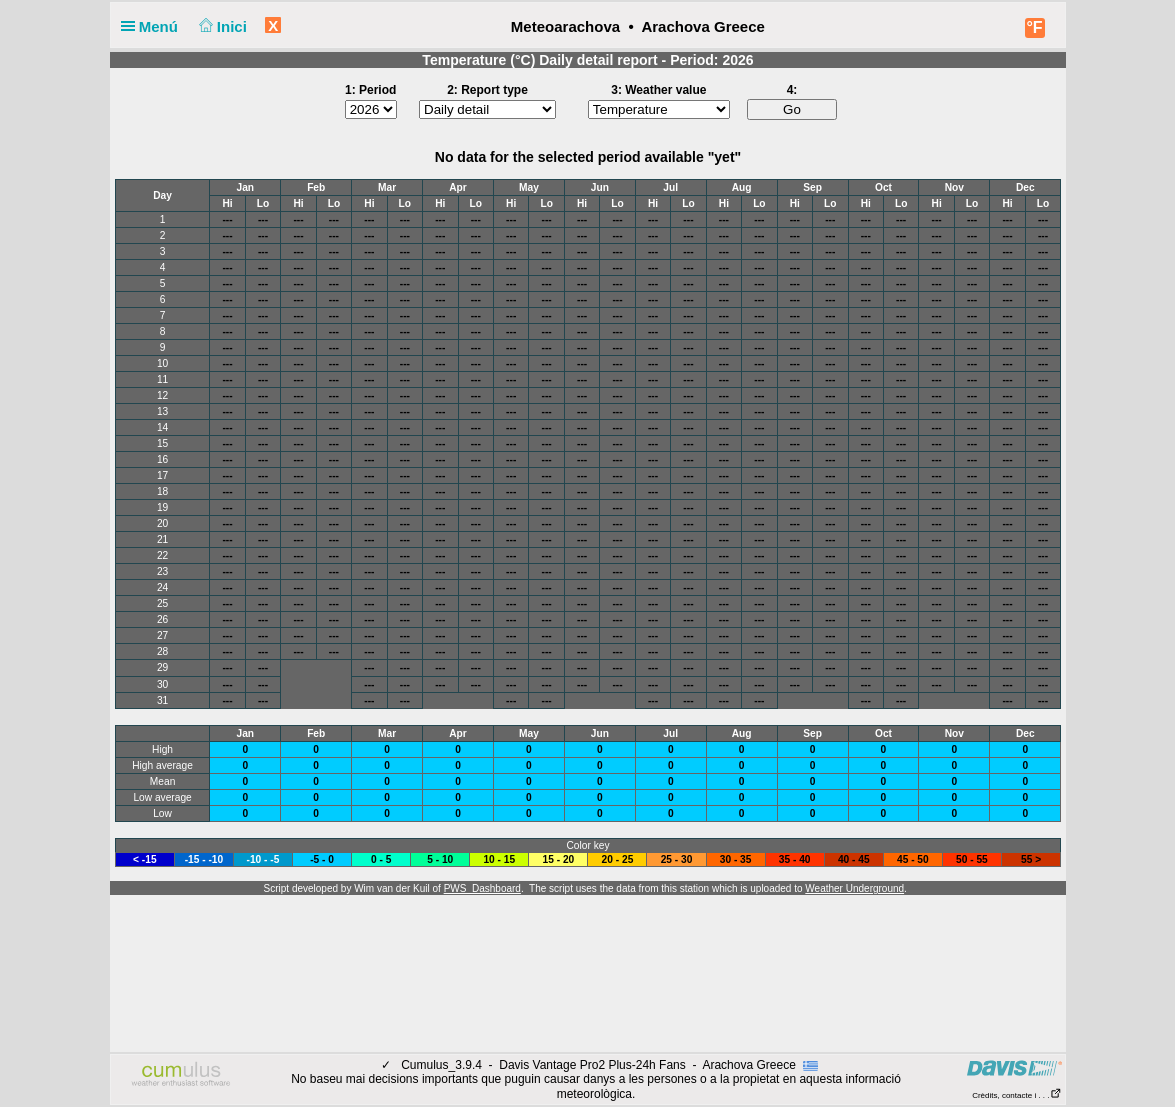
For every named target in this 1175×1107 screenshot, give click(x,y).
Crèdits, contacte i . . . (1016, 1095)
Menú (154, 26)
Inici (220, 26)
